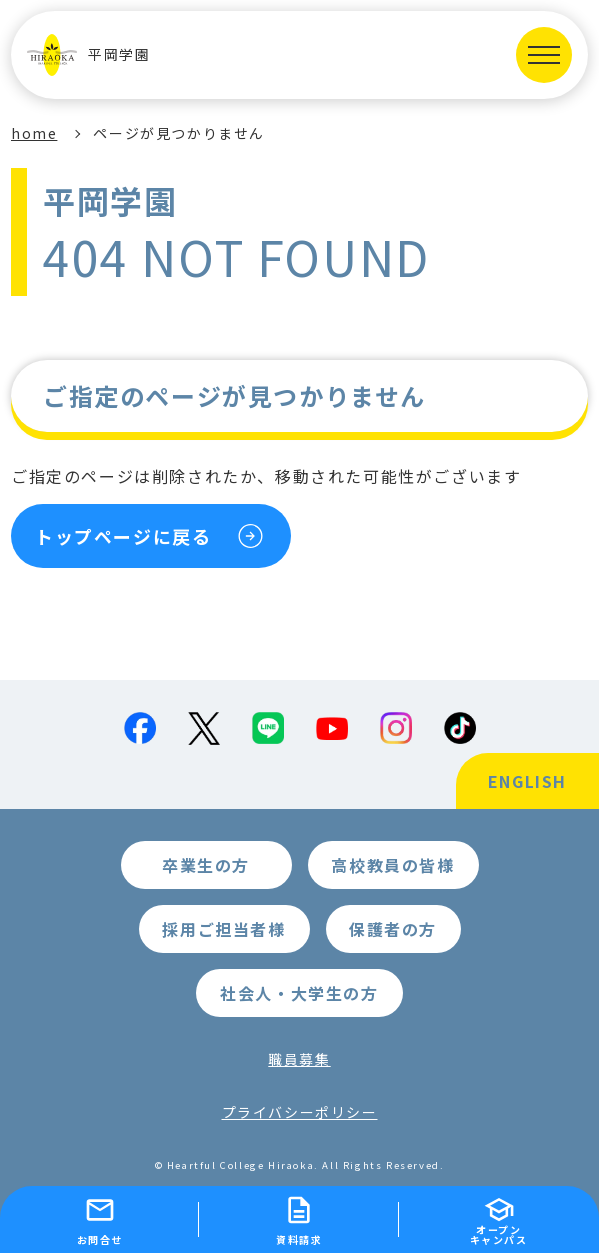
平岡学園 (88, 55)
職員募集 (299, 1059)
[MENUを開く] (544, 55)
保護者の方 (393, 929)
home (34, 133)
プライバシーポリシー (300, 1112)
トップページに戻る (123, 536)
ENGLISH (527, 781)
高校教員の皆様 (392, 865)
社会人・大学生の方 (299, 993)
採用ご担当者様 (223, 929)
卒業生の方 (206, 865)
